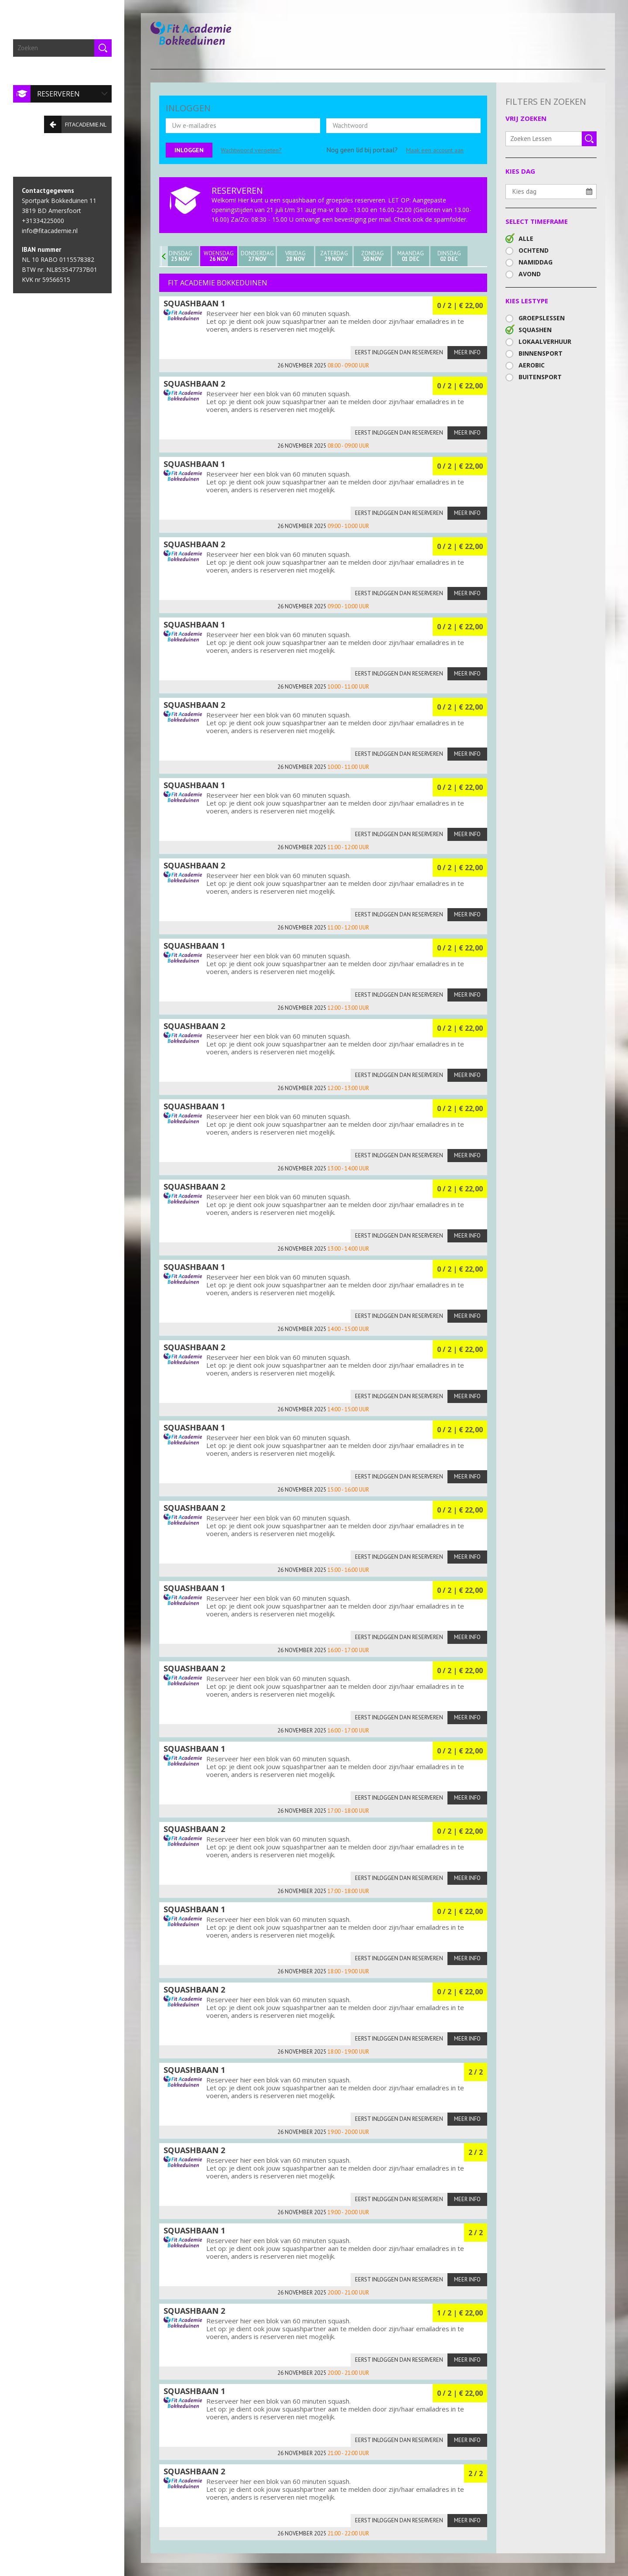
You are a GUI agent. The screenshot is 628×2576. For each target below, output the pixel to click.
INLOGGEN (188, 108)
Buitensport (540, 377)
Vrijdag (295, 256)
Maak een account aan (435, 150)
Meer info (467, 352)
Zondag (372, 256)
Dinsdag (180, 256)
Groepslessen (542, 318)
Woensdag (218, 256)
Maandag (410, 256)
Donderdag (257, 256)
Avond (530, 274)
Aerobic (532, 365)
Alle (526, 238)
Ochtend (534, 250)
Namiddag (536, 262)
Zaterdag (333, 256)
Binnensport (541, 353)
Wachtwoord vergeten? (251, 150)
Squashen (535, 330)
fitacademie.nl (75, 124)
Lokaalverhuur (545, 341)
